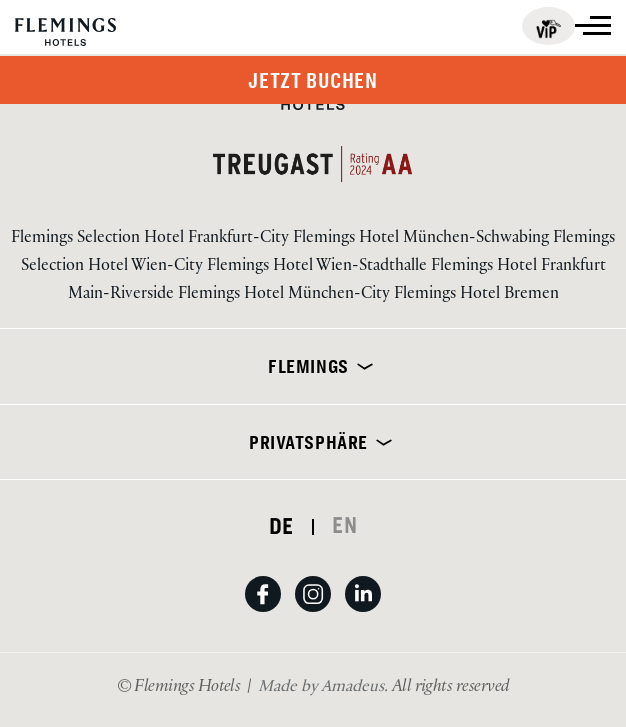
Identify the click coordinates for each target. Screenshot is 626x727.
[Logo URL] (65, 33)
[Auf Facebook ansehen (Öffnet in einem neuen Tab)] (270, 613)
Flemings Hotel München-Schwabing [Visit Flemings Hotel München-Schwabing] (423, 239)
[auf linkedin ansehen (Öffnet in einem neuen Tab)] (363, 613)
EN (344, 525)
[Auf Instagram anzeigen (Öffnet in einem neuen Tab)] (320, 613)
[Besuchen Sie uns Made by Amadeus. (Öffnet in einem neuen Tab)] (325, 688)
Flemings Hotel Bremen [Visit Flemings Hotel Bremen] (476, 295)
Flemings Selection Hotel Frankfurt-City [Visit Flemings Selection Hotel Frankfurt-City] (152, 239)
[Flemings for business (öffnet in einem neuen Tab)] (548, 26)
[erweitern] (361, 366)
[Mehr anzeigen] (593, 25)
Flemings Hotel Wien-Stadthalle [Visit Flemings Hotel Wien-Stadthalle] (319, 267)
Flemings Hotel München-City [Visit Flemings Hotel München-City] (286, 295)
